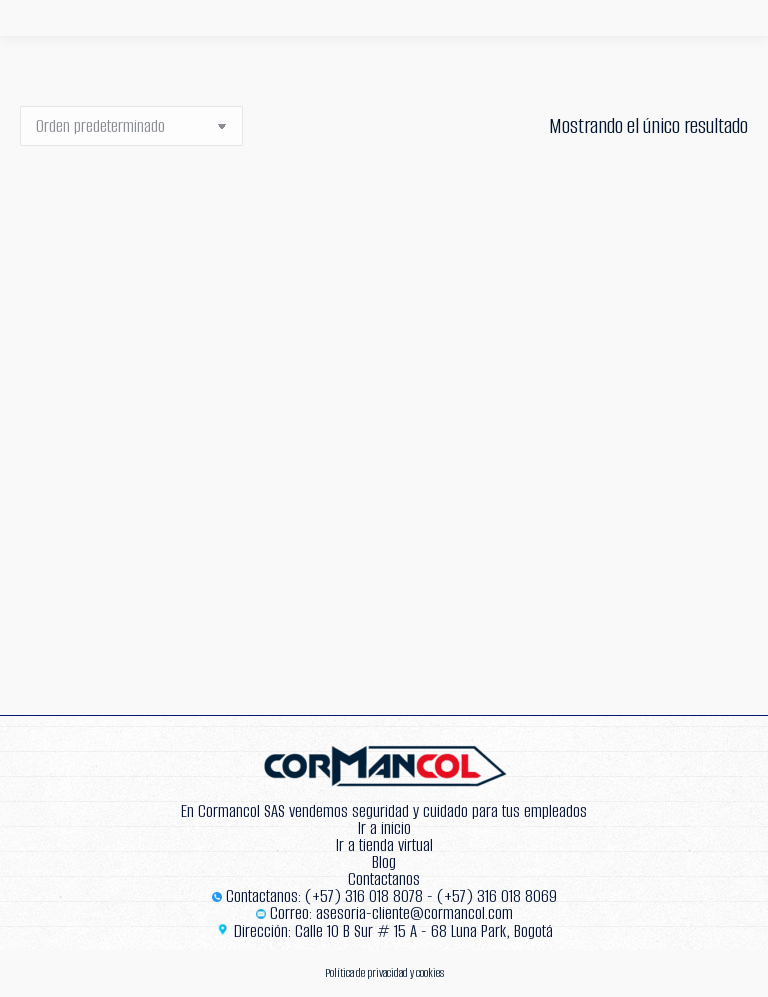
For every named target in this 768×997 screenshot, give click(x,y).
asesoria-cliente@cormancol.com (414, 913)
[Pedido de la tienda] (131, 126)
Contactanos (384, 879)
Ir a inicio (384, 828)
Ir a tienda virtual (384, 845)
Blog (384, 862)
